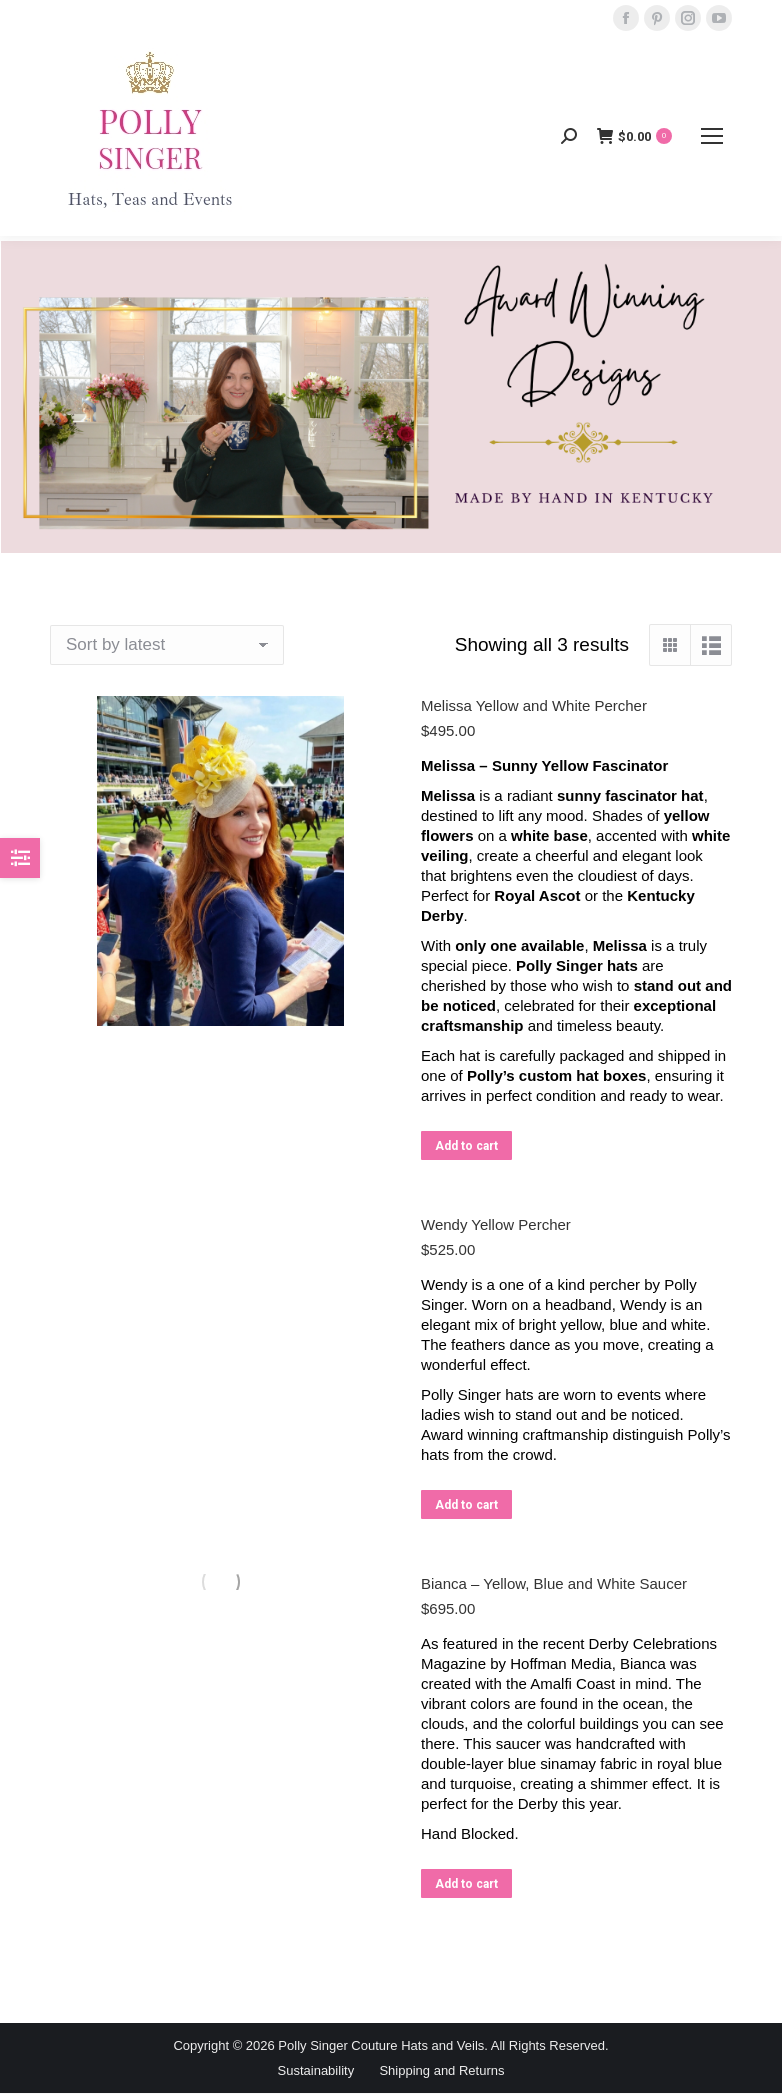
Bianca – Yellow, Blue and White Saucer (554, 1583)
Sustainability (316, 2070)
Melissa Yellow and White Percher (534, 705)
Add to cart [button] (466, 1146)
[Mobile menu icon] (712, 136)
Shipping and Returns (441, 2070)
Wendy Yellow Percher (496, 1224)
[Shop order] (167, 645)
